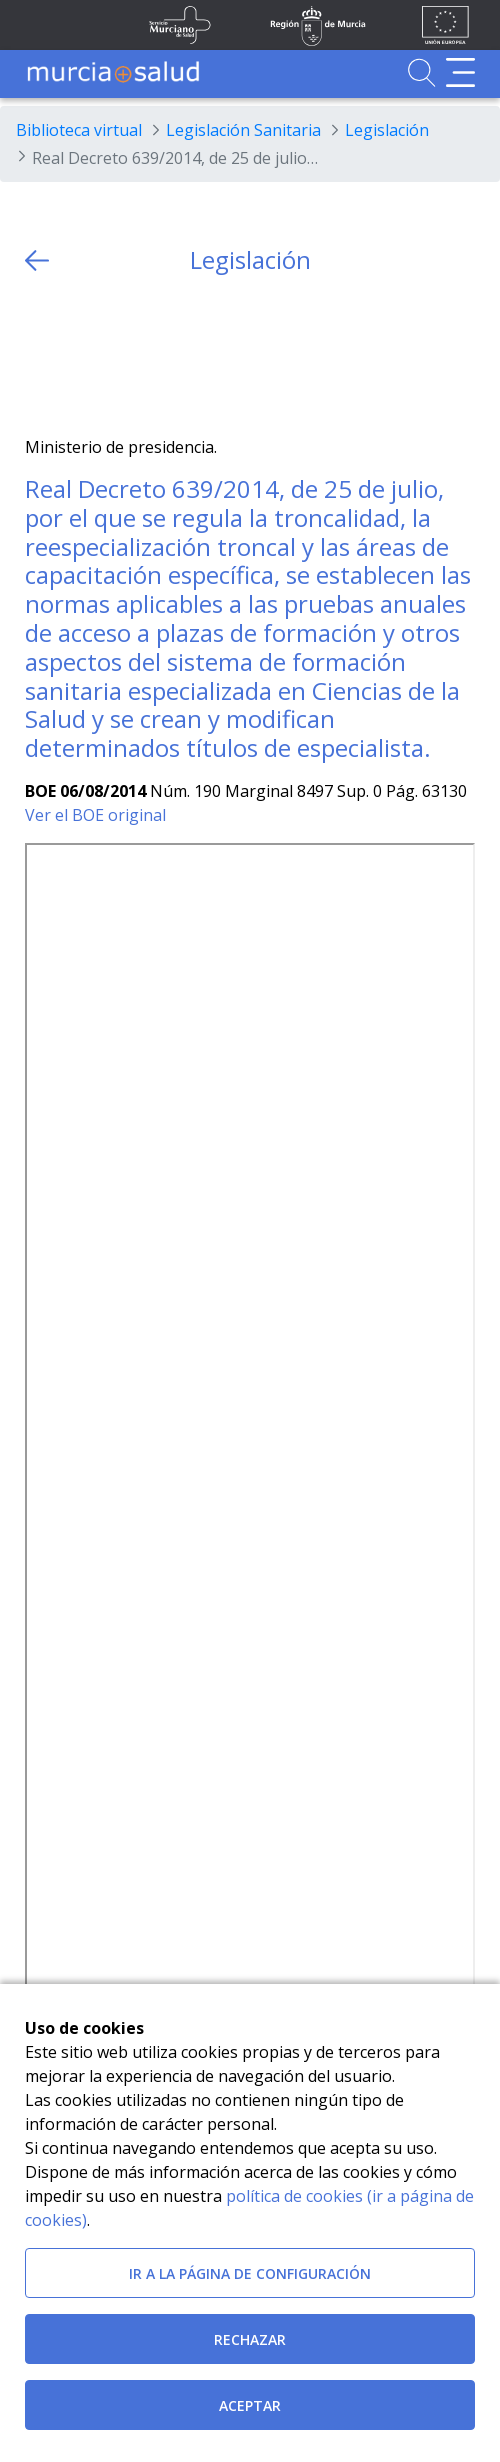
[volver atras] (37, 260)
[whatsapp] (118, 355)
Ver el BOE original (95, 815)
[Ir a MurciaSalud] (113, 72)
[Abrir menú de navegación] (460, 72)
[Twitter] (40, 355)
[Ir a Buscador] (421, 72)
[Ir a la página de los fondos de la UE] (445, 25)
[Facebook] (79, 355)
